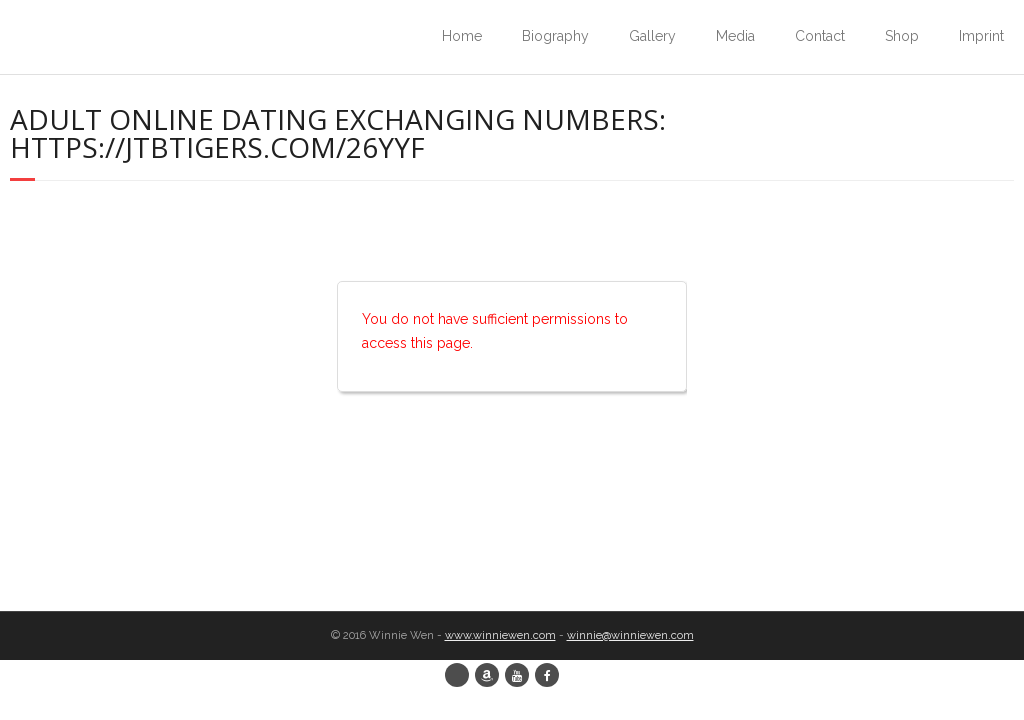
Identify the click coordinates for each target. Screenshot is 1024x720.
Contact (820, 36)
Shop (902, 36)
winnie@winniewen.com (630, 635)
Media (735, 36)
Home (462, 36)
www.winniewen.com (500, 635)
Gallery (652, 36)
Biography (555, 36)
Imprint (981, 36)
